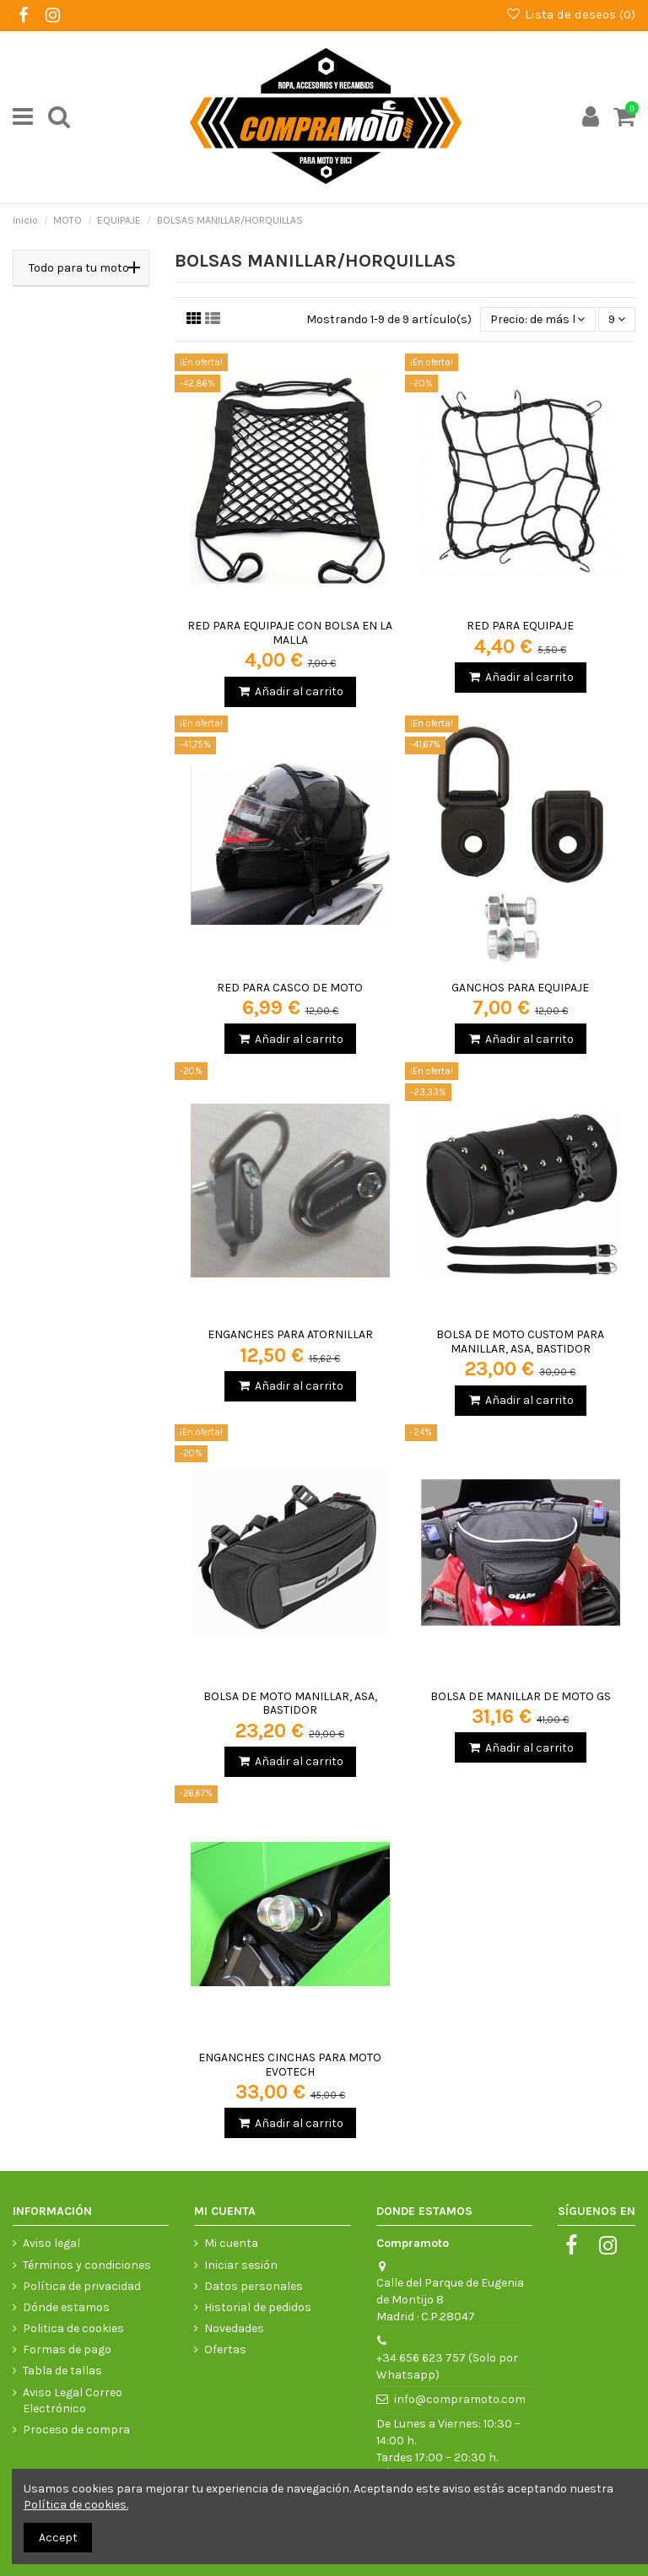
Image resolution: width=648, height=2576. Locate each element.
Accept (58, 2537)
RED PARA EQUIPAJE (520, 625)
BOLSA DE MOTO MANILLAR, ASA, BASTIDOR (290, 1703)
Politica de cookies (73, 2328)
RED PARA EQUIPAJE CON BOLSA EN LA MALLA (289, 632)
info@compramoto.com (460, 2399)
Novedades (234, 2328)
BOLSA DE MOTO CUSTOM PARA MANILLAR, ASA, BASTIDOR (520, 1341)
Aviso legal (51, 2243)
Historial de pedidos (257, 2307)
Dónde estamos (66, 2307)
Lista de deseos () (570, 14)
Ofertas (225, 2349)
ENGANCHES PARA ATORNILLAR (290, 1334)
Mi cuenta (231, 2243)
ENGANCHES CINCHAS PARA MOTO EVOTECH (289, 2064)
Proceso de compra (76, 2429)
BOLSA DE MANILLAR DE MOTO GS (520, 1696)
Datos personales (253, 2286)
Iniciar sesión (241, 2265)
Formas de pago (67, 2349)
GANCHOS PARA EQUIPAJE (520, 987)
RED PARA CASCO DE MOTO (290, 987)
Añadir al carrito (290, 691)
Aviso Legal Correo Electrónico (72, 2401)
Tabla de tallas (62, 2370)
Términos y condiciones (87, 2265)
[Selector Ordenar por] (537, 319)
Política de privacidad (82, 2286)
